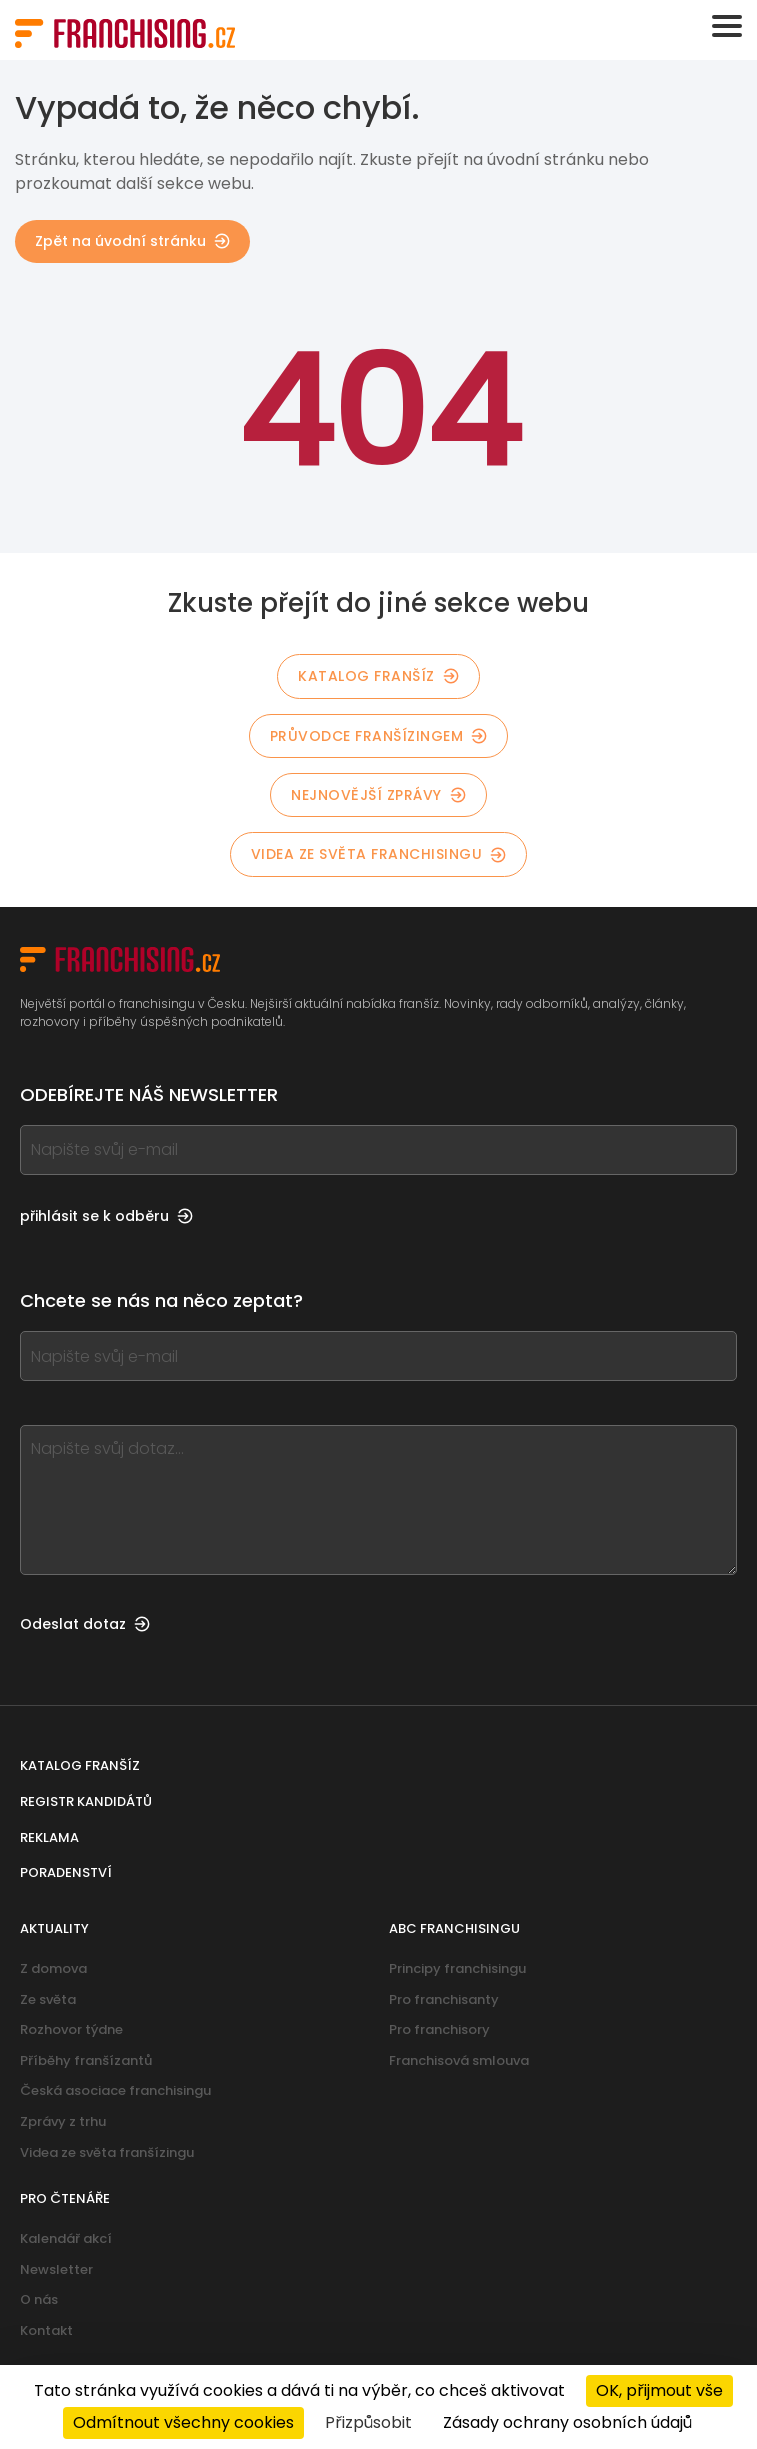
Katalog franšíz (378, 676)
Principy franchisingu (457, 1968)
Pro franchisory (439, 2029)
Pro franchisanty (444, 1999)
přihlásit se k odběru (106, 1216)
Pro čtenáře (65, 2198)
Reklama (49, 1837)
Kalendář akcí (66, 2238)
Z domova (53, 1968)
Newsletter (56, 2269)
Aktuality (54, 1928)
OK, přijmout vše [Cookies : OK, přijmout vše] (659, 2390)
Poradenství (66, 1872)
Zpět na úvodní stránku (132, 241)
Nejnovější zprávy (378, 795)
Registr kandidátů (86, 1801)
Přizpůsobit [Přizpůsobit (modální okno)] (368, 2422)
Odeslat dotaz (85, 1624)
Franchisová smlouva (459, 2060)
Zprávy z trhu (63, 2121)
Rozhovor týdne (71, 2029)
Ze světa (48, 1999)
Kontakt (46, 2330)
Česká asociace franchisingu (115, 2090)
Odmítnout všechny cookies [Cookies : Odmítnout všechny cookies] (183, 2422)
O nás (39, 2299)
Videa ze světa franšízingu (107, 2152)
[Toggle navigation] (727, 26)
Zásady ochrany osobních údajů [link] (567, 2422)
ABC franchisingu (454, 1928)
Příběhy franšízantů (86, 2060)
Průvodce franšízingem (379, 736)
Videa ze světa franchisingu (379, 854)
